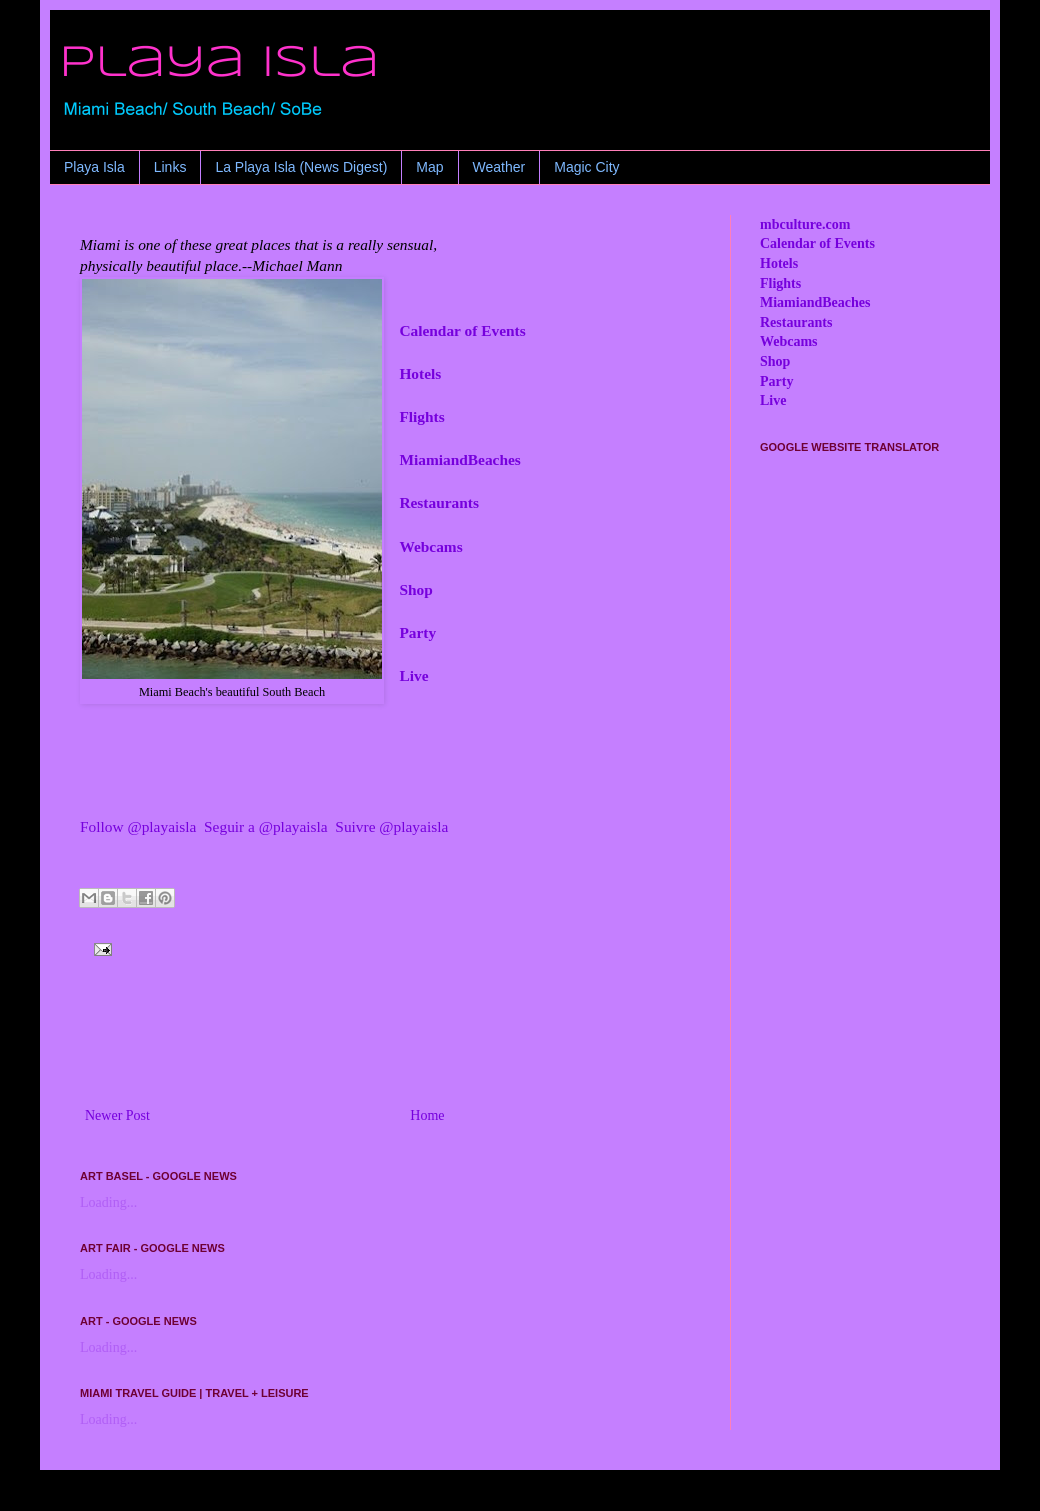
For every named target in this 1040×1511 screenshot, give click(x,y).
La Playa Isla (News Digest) (301, 167)
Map (429, 167)
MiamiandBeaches (459, 459)
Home (427, 1115)
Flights (421, 416)
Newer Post (117, 1115)
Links (170, 167)
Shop (415, 589)
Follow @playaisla (138, 826)
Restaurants (439, 502)
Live (413, 675)
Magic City (586, 167)
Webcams (430, 546)
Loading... (108, 1202)
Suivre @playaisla (391, 826)
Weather (499, 167)
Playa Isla (94, 167)
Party (417, 632)
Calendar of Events (462, 330)
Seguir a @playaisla (266, 826)
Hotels (420, 373)
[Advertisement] (390, 1048)
